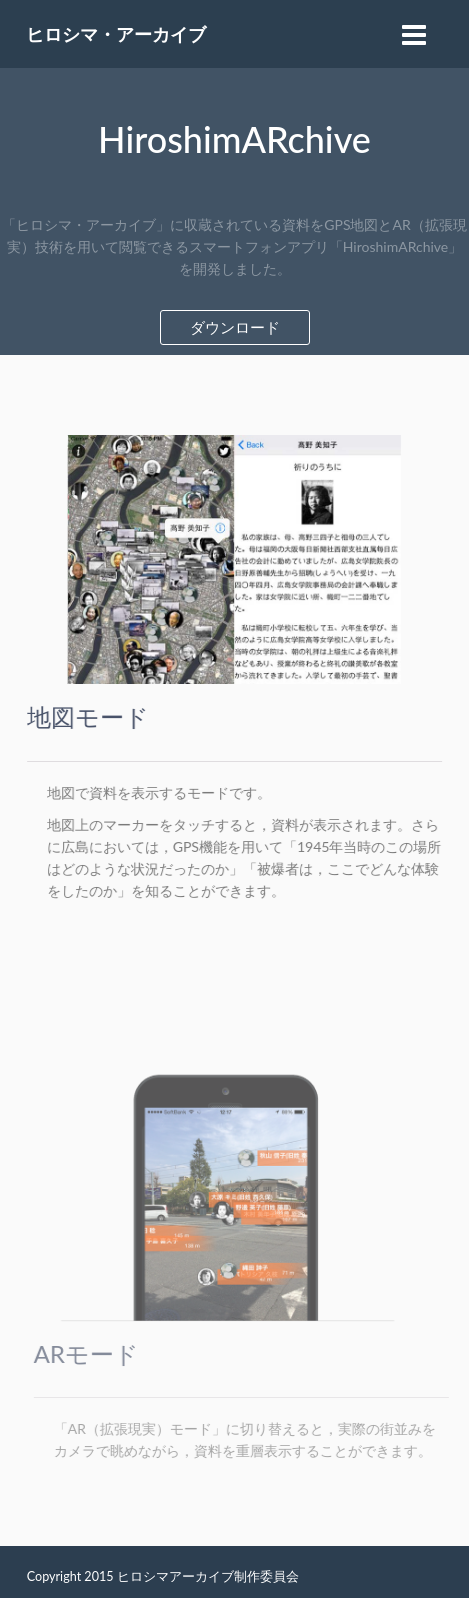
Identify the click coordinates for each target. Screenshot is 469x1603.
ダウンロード (235, 327)
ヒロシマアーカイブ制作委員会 (208, 1576)
